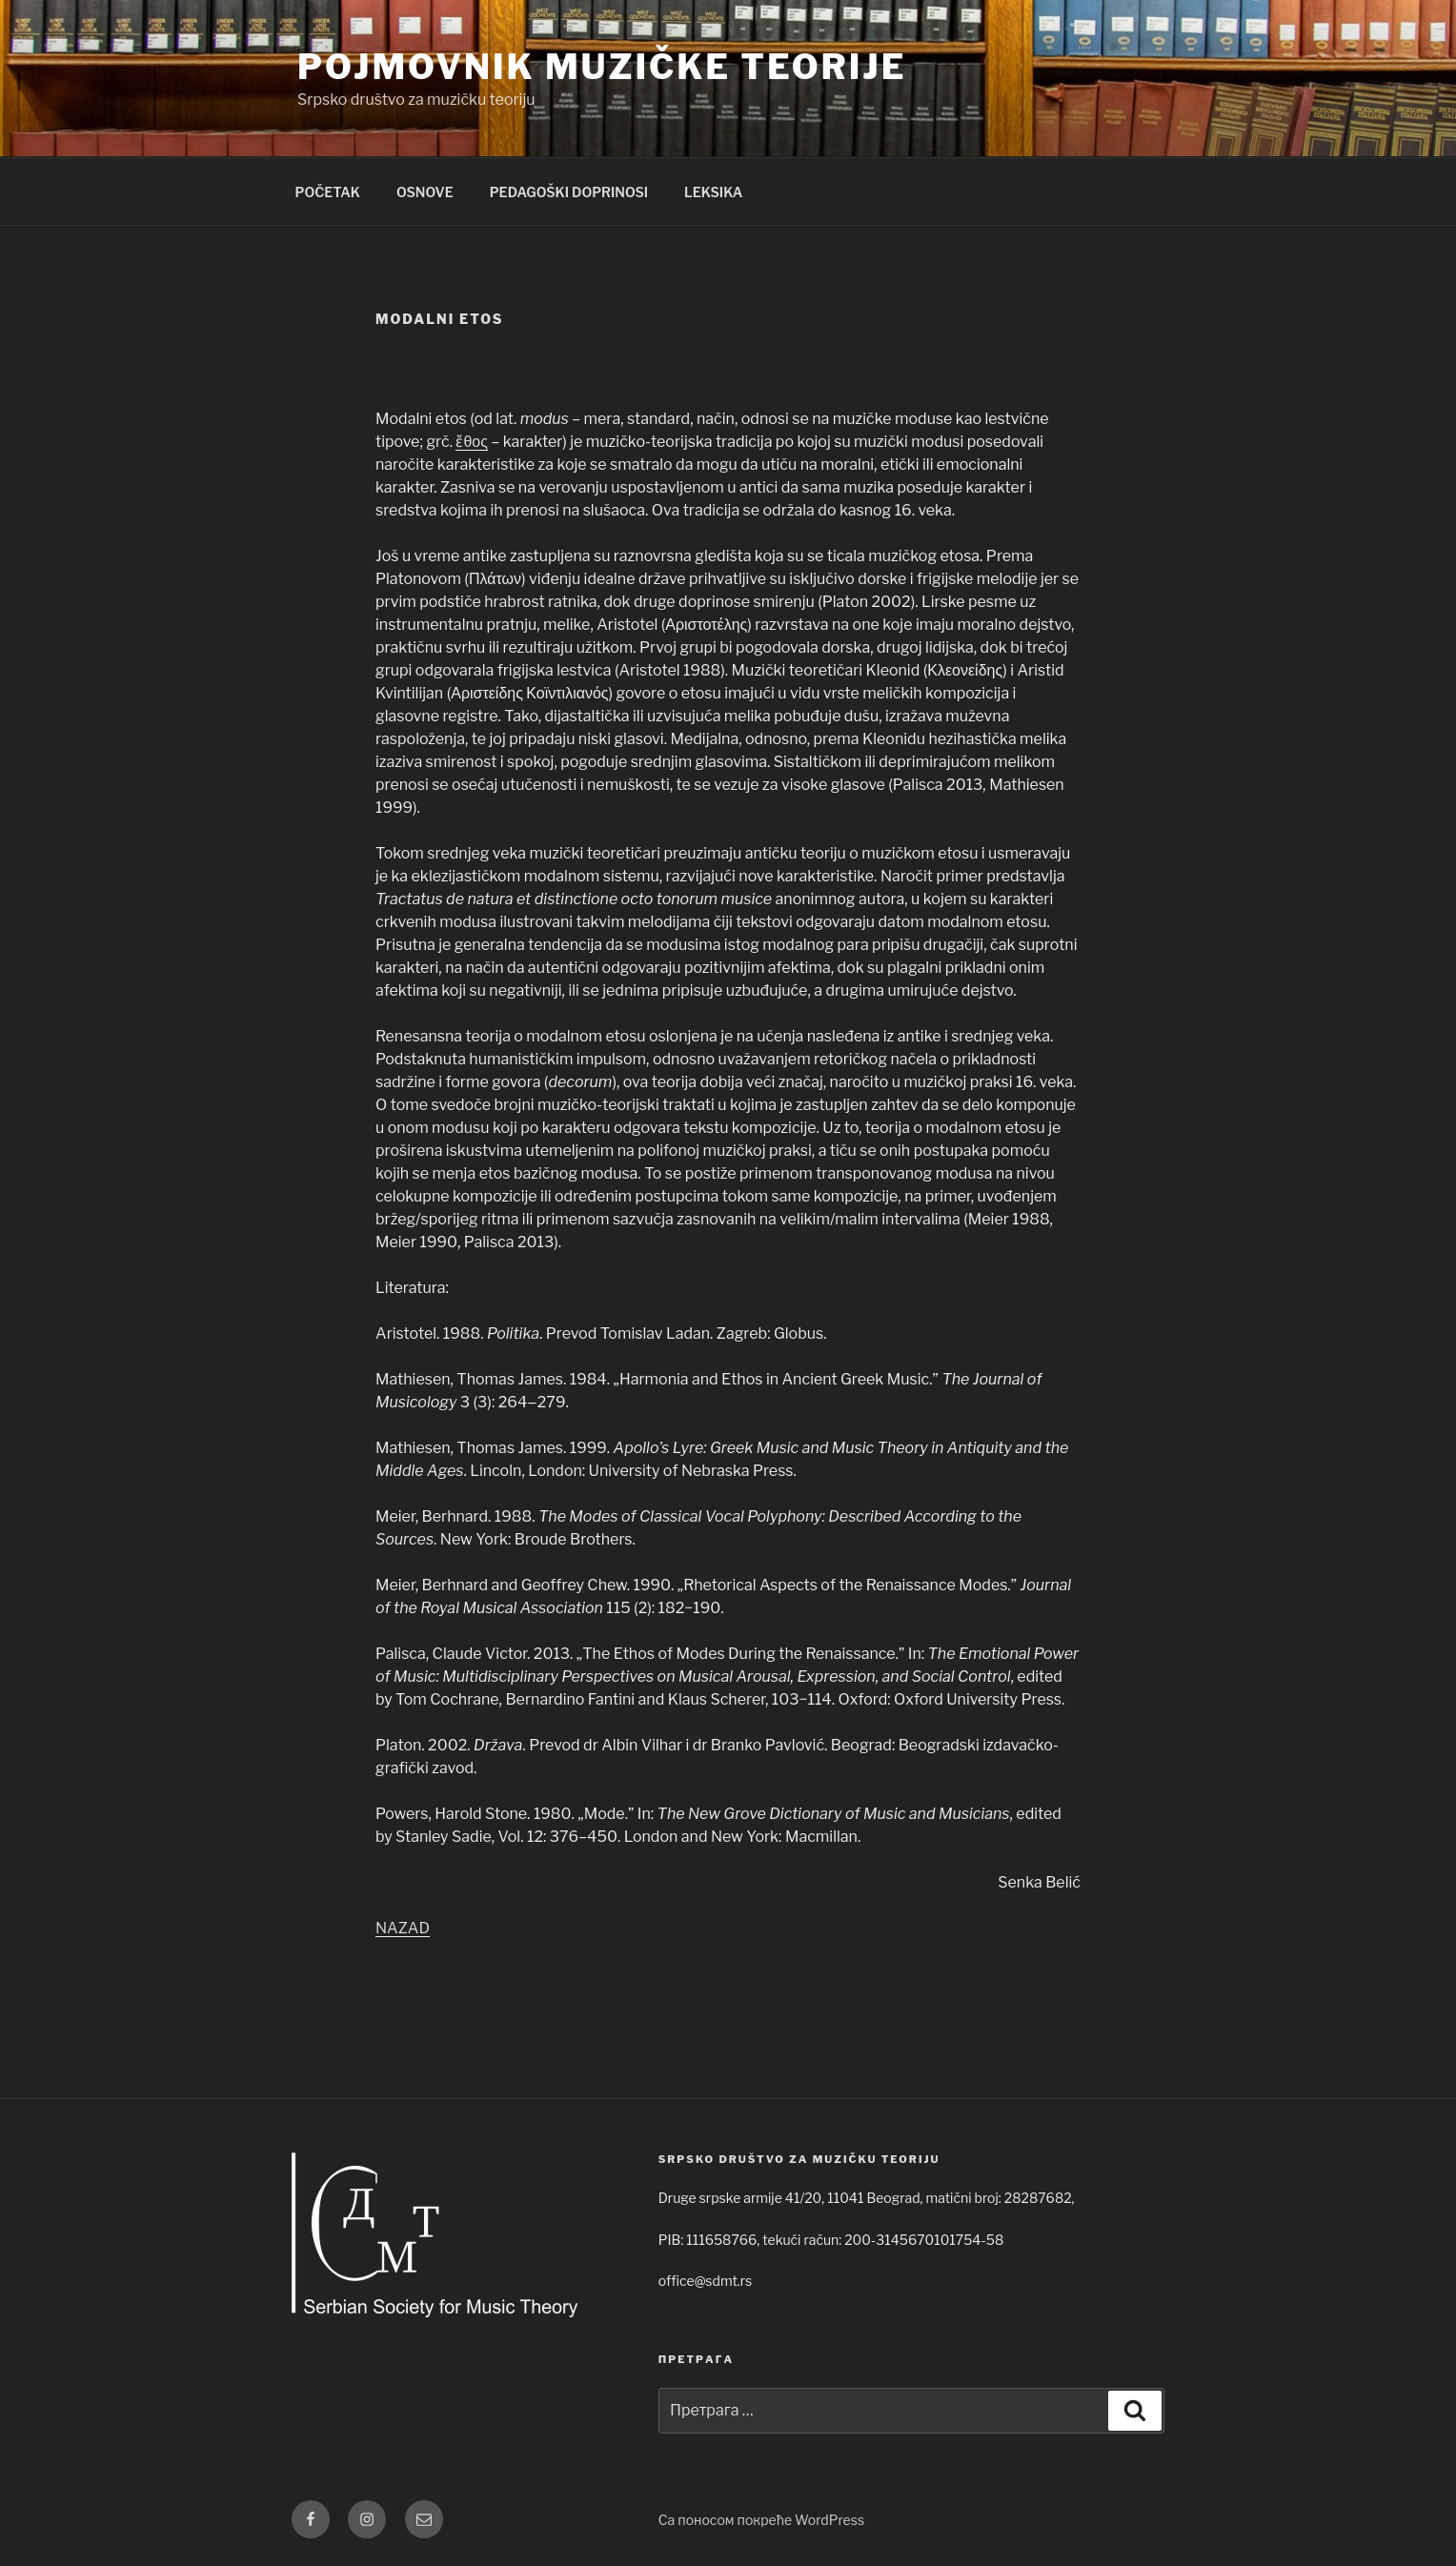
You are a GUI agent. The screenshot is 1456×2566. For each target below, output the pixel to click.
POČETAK (328, 192)
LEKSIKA (713, 192)
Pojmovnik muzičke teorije (601, 67)
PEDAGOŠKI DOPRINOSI (569, 192)
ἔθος (471, 442)
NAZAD (402, 1928)
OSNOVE (425, 192)
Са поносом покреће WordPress (761, 2520)
